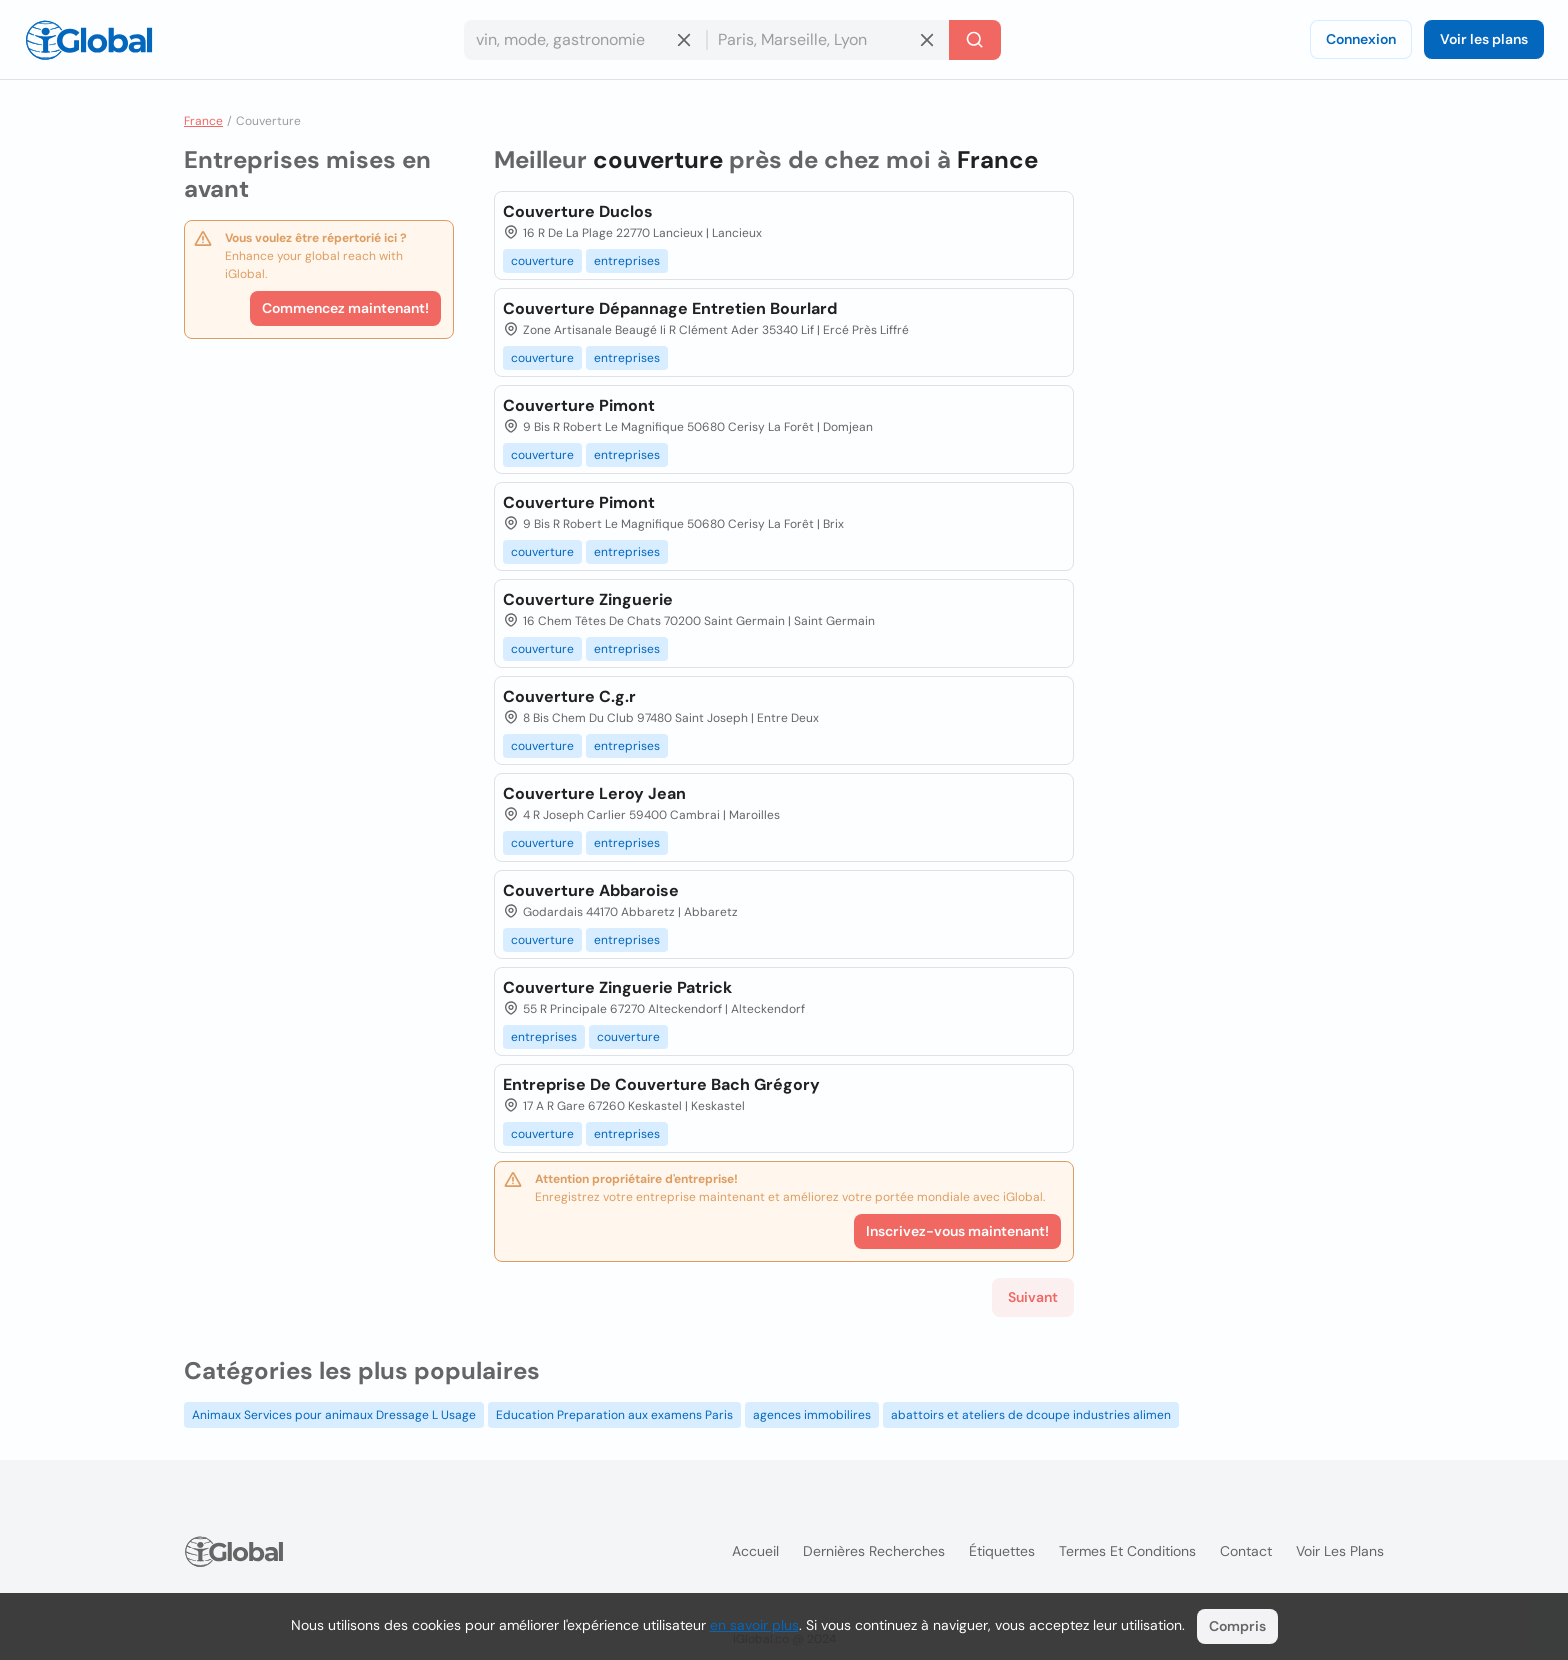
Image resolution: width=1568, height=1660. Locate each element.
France (203, 121)
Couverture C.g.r (569, 696)
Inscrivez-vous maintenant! (957, 1231)
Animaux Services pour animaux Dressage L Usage (334, 1415)
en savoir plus (754, 1625)
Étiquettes (1002, 1551)
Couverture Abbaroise (591, 890)
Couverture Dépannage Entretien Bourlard (670, 308)
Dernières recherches (874, 1551)
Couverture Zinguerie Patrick (617, 987)
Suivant (1033, 1297)
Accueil (755, 1551)
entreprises (627, 261)
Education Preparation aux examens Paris (614, 1415)
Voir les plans (1484, 39)
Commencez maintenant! (345, 308)
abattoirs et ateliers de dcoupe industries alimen (1031, 1415)
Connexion (1361, 39)
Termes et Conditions (1127, 1551)
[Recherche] (975, 40)
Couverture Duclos (578, 211)
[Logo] (89, 40)
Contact (1246, 1551)
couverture (542, 261)
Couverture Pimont (579, 405)
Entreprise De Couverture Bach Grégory (661, 1084)
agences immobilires (812, 1415)
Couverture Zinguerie (588, 599)
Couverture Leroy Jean (594, 793)
